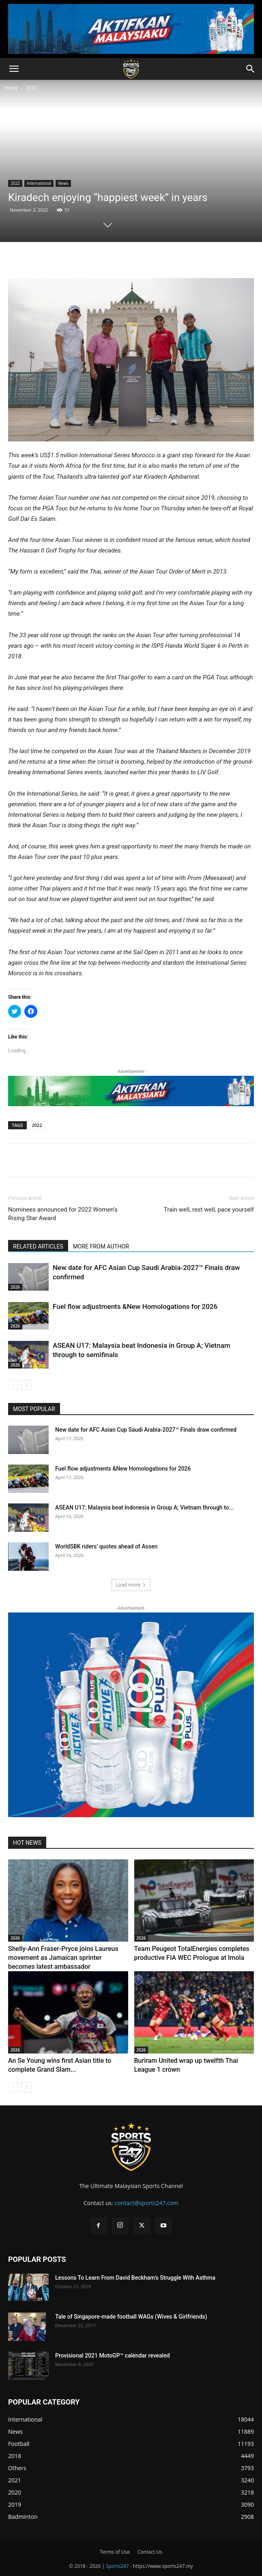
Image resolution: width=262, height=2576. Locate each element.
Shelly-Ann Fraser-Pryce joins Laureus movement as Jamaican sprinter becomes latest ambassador (63, 1957)
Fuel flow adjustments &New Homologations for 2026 (135, 1306)
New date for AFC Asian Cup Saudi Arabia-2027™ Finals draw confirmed (145, 1429)
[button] (14, 69)
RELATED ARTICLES (38, 1246)
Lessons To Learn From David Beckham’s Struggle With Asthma (135, 2277)
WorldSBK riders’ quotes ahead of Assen (106, 1546)
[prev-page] (13, 1385)
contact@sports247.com (146, 2203)
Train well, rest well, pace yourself (209, 1209)
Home (11, 87)
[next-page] (26, 1385)
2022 (31, 87)
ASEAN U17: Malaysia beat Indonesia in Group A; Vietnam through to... (144, 1507)
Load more (131, 1584)
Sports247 (117, 2566)
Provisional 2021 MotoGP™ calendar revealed (112, 2355)
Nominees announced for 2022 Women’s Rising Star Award (63, 1214)
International (39, 183)
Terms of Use (115, 2551)
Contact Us (149, 2551)
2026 (15, 1287)
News (63, 183)
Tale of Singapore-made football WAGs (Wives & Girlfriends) (131, 2316)
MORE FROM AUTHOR (101, 1246)
